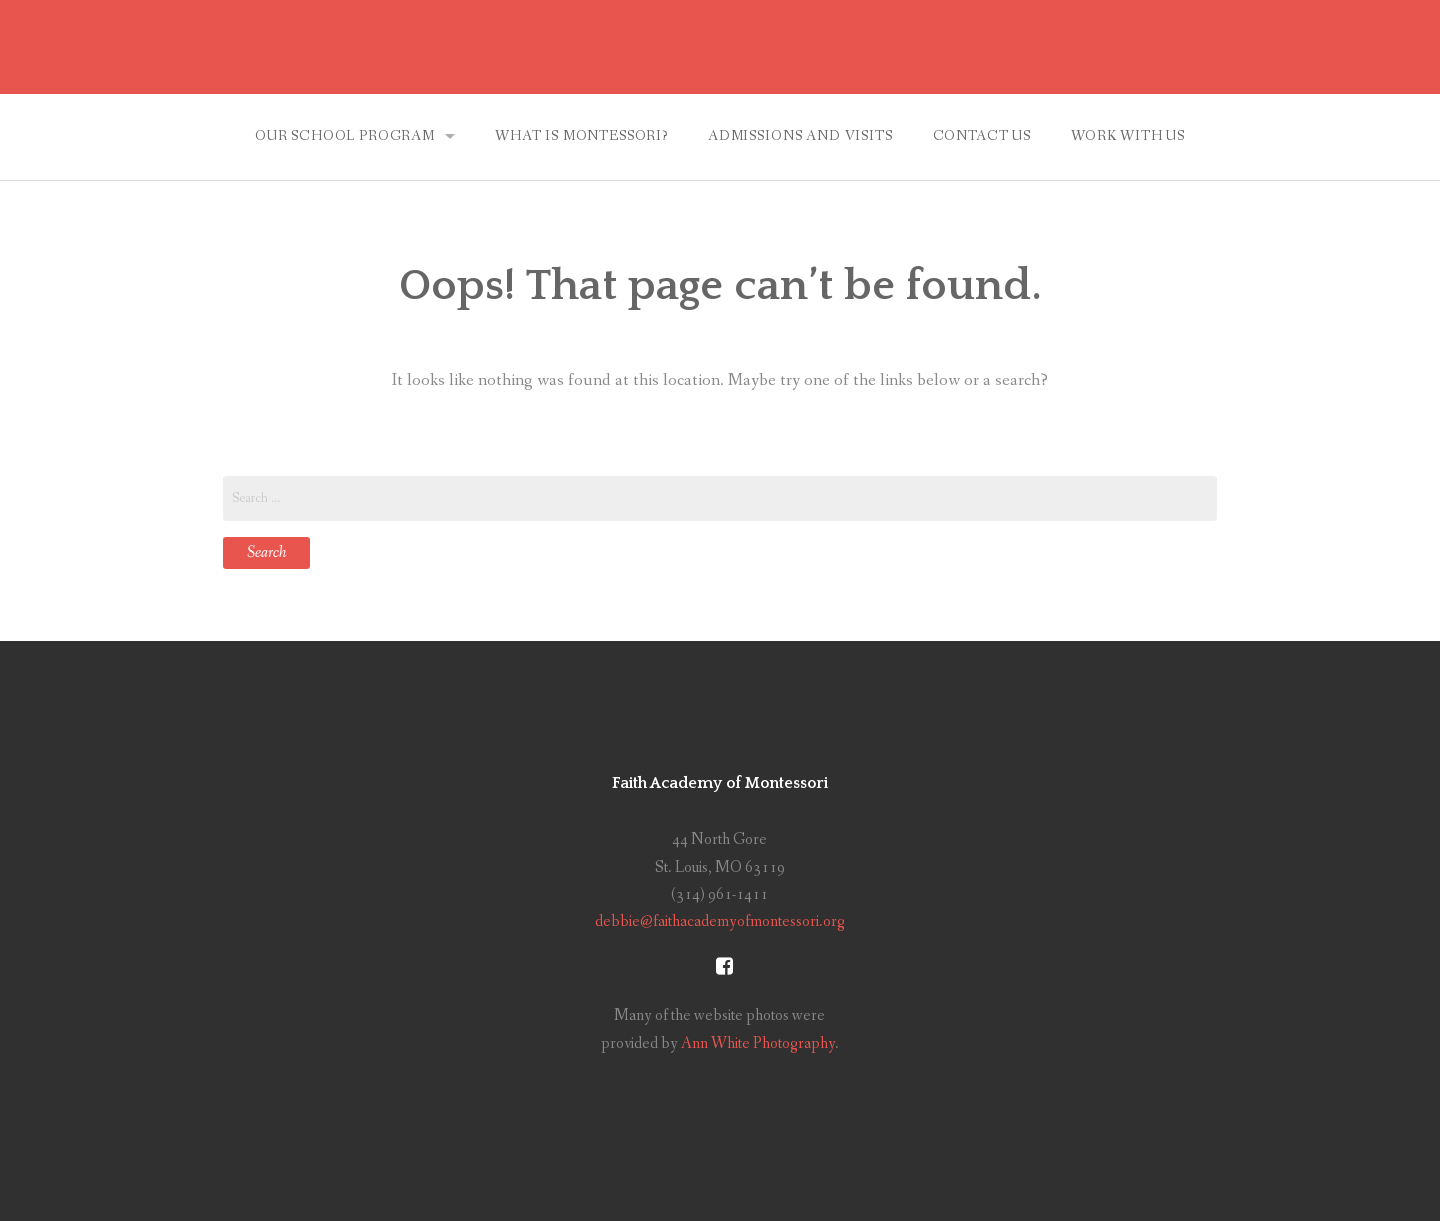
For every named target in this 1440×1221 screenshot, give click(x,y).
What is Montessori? (581, 136)
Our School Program (345, 136)
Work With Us (1128, 136)
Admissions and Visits (800, 136)
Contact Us (982, 136)
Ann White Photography (758, 1043)
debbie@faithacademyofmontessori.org (720, 921)
